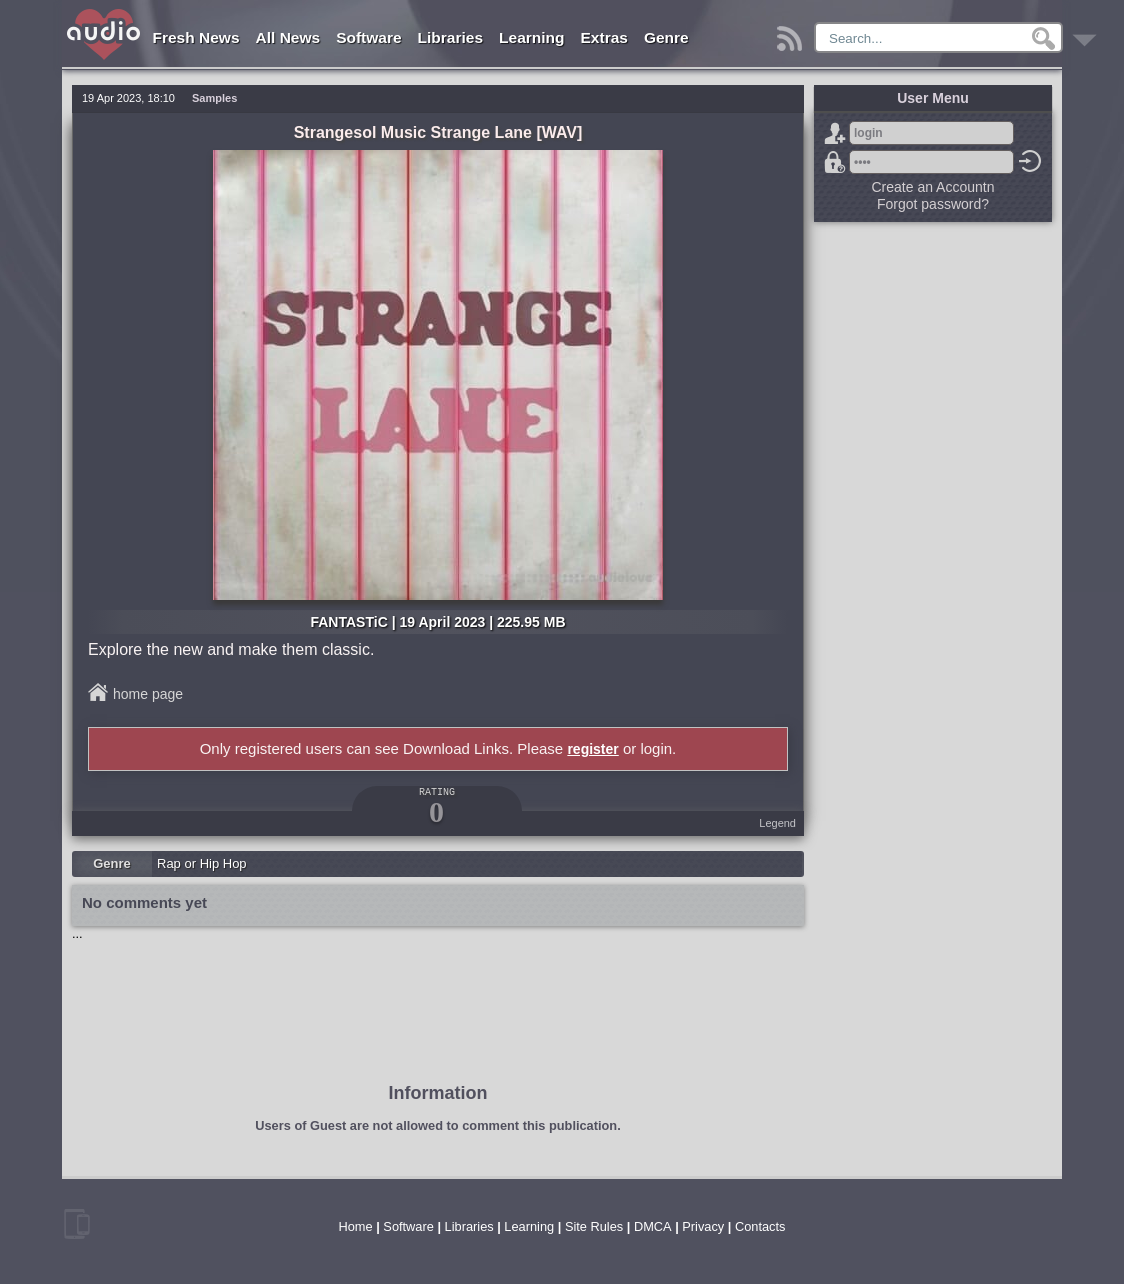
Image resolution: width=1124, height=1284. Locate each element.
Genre (666, 37)
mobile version (77, 1224)
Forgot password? (835, 162)
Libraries (450, 37)
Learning (531, 37)
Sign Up (835, 133)
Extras (604, 37)
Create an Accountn (933, 187)
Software (368, 37)
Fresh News (196, 37)
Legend (777, 823)
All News (288, 37)
